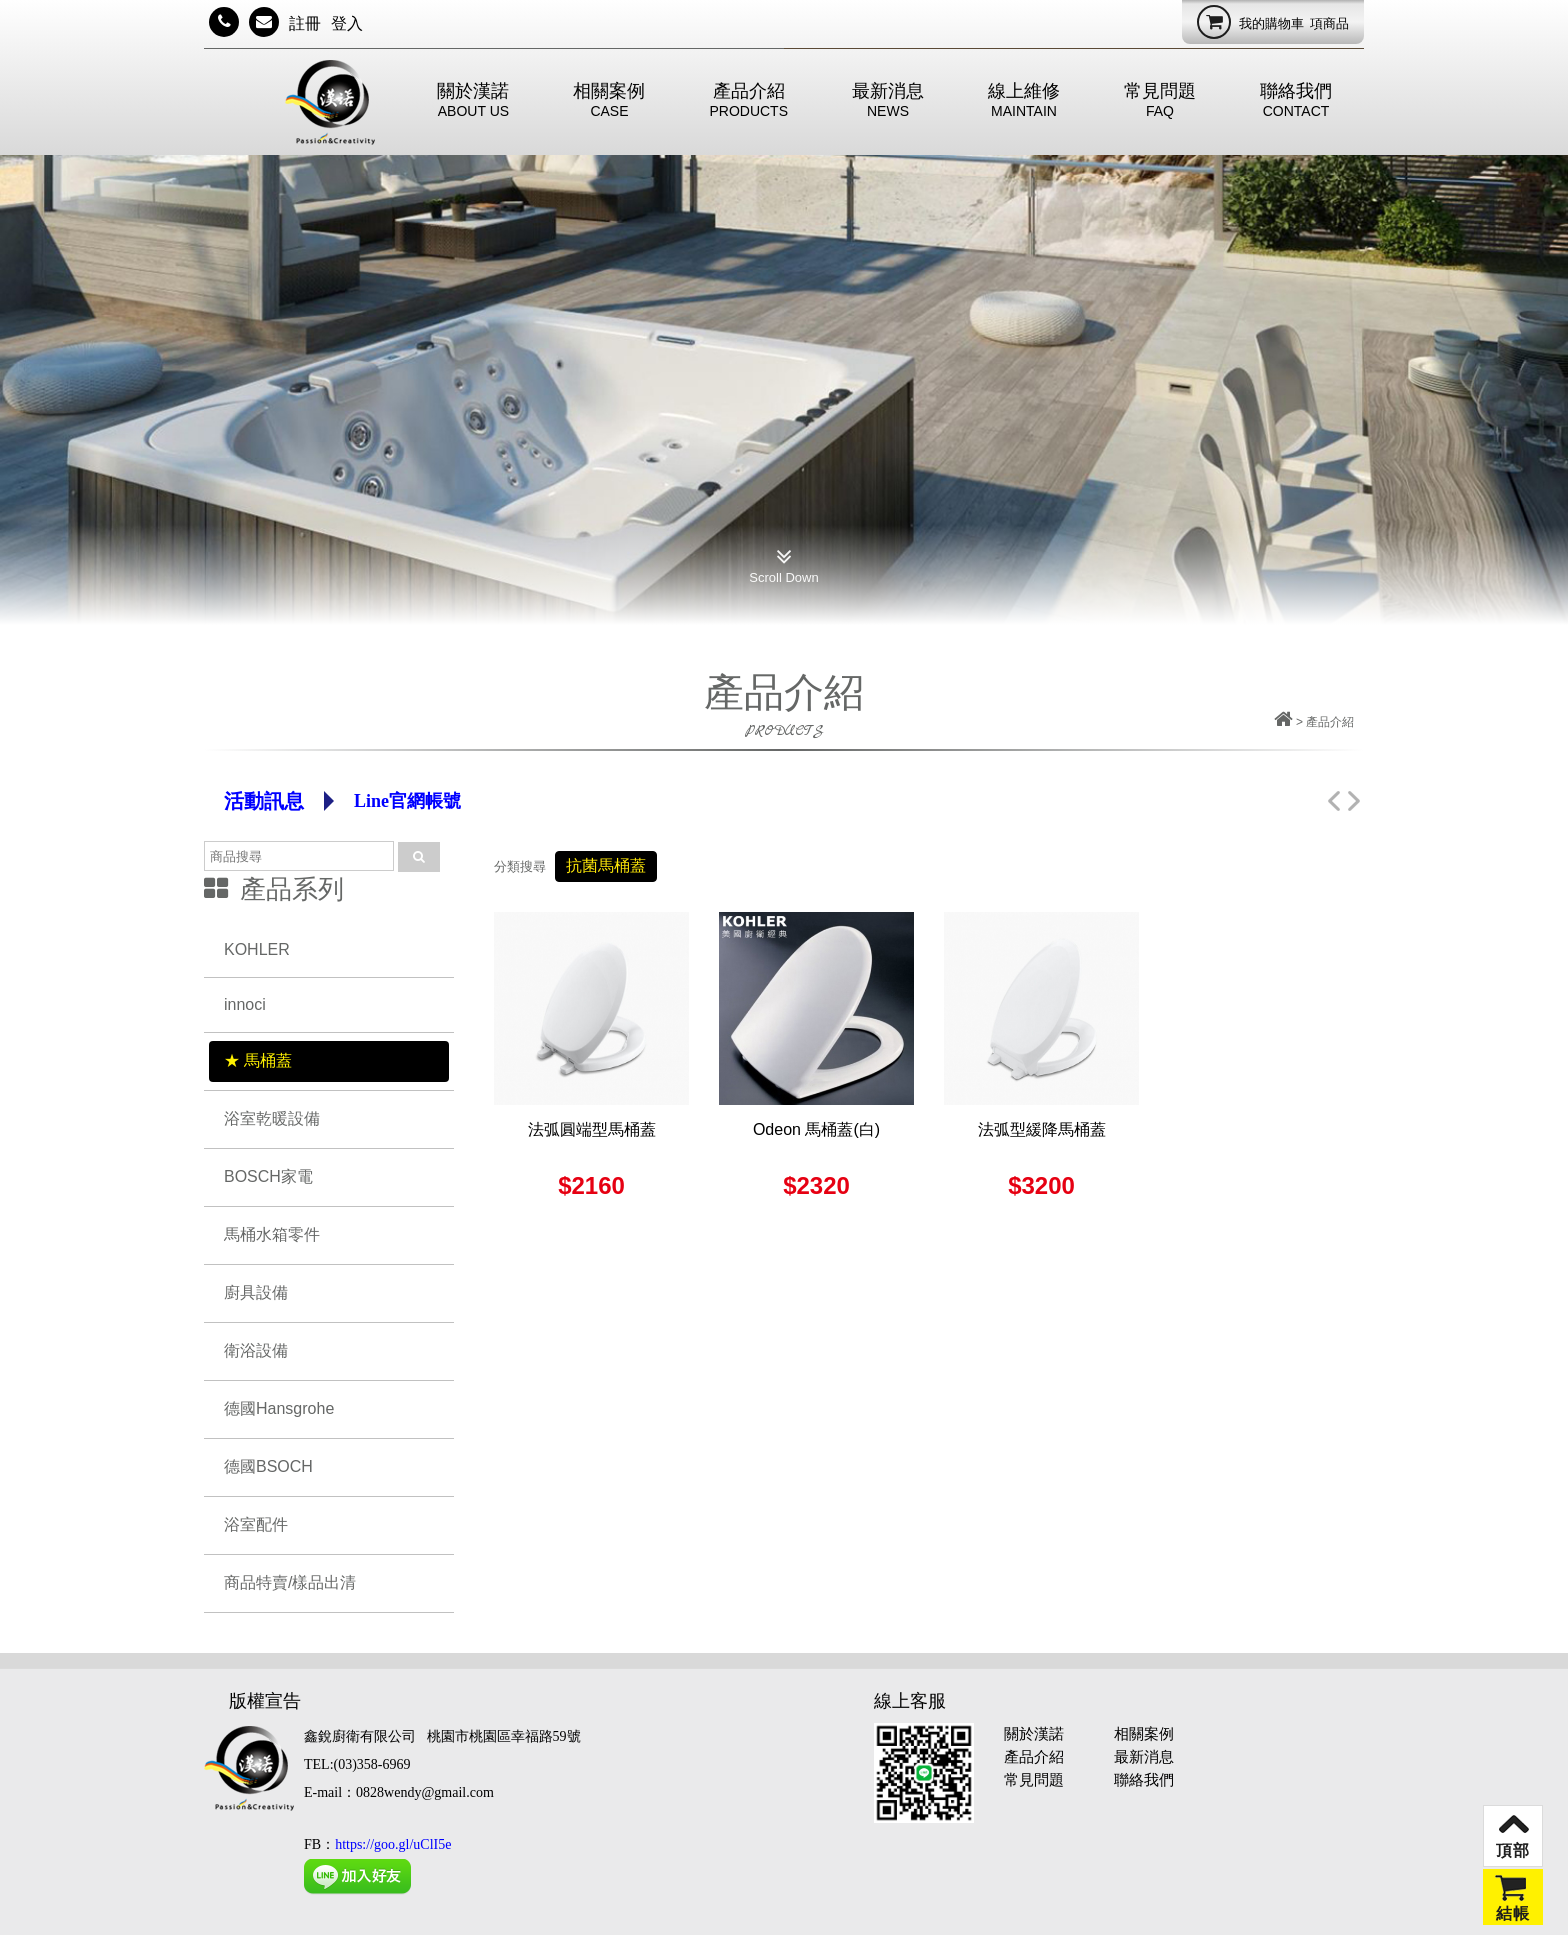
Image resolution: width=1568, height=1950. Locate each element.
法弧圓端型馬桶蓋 (592, 1129)
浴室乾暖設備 (272, 1118)
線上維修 (1024, 100)
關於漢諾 (473, 100)
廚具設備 (256, 1292)
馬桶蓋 (268, 1060)
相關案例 (609, 100)
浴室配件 (256, 1524)
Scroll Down (783, 562)
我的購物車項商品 (1273, 22)
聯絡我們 (1296, 100)
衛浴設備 (256, 1350)
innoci (245, 1004)
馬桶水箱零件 (272, 1234)
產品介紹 (748, 100)
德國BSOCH (268, 1466)
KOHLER (257, 949)
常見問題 (1160, 100)
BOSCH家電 (268, 1176)
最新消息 (888, 100)
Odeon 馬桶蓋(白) (816, 1129)
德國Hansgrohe (279, 1408)
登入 (347, 23)
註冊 (305, 23)
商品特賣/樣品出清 (290, 1582)
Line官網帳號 (407, 801)
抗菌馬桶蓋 (606, 865)
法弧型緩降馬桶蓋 (1042, 1129)
